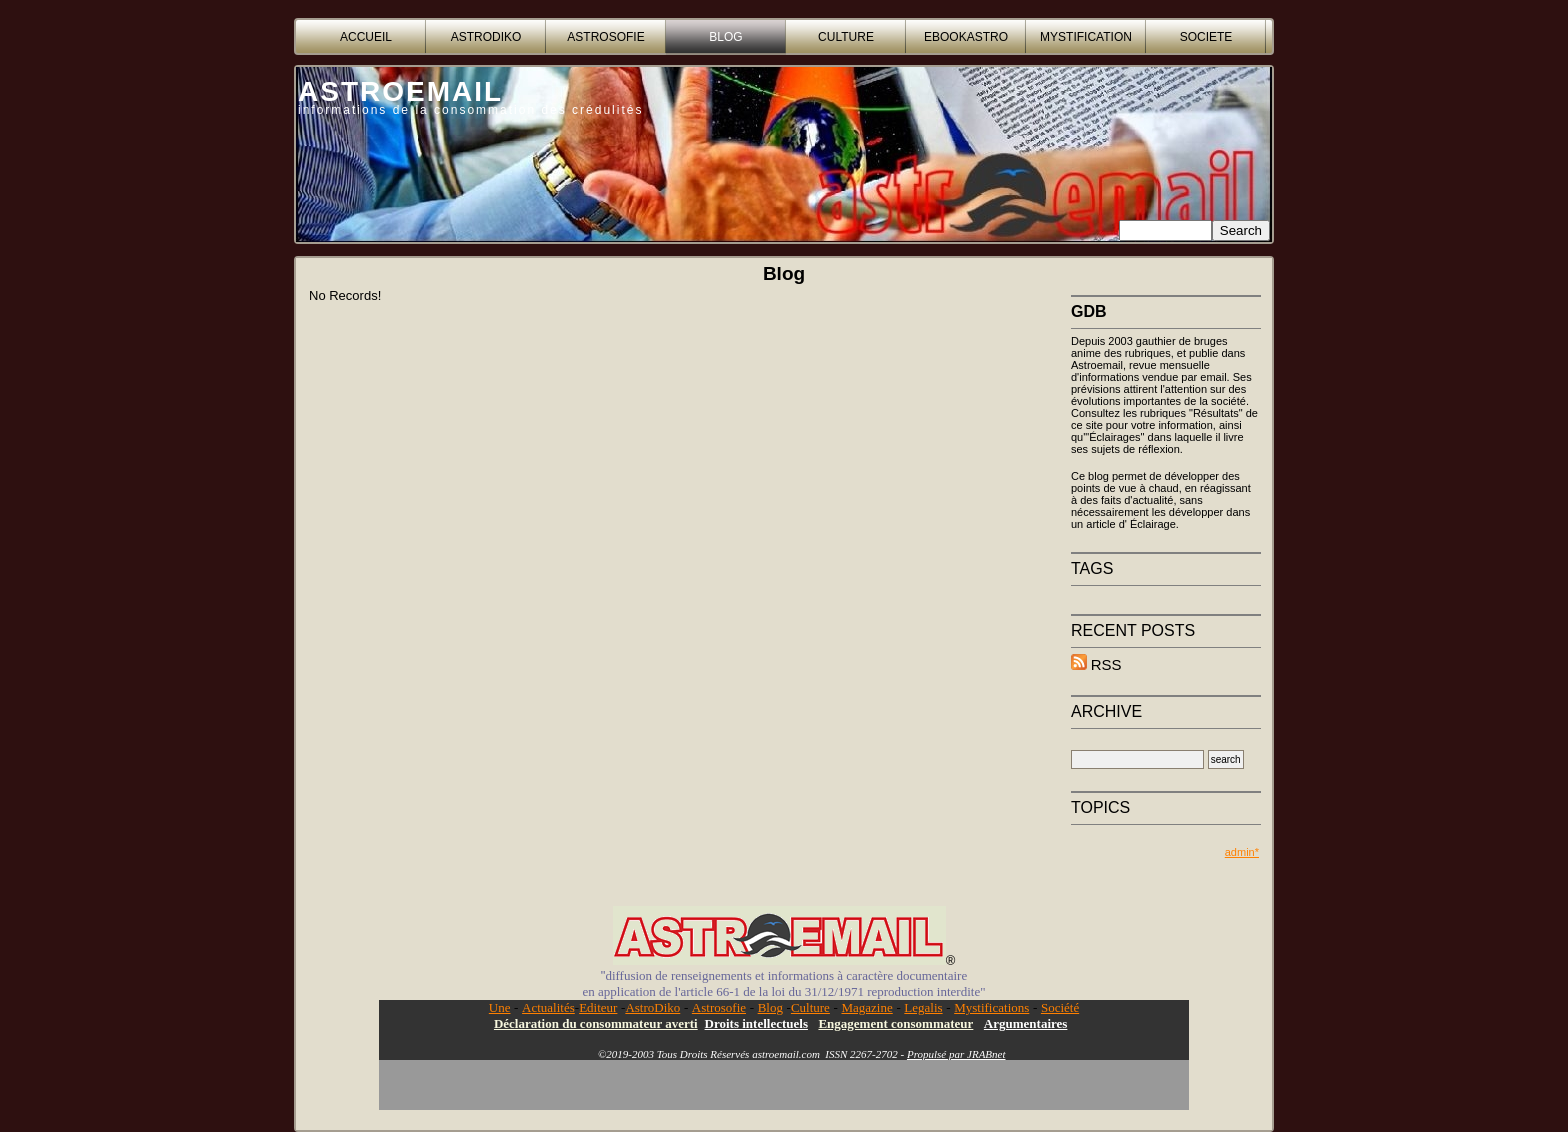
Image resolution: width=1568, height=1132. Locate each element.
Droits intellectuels (756, 1023)
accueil (366, 37)
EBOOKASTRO (966, 37)
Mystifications (991, 1007)
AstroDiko (652, 1007)
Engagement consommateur (895, 1023)
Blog (770, 1007)
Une (500, 1007)
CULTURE (846, 37)
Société (1060, 1007)
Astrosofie (719, 1007)
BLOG (725, 37)
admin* (1242, 852)
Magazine (866, 1007)
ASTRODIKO (486, 37)
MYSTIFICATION (1086, 37)
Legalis (923, 1007)
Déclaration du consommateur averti (596, 1023)
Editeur (598, 1007)
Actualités (548, 1007)
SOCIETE (1206, 37)
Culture (810, 1007)
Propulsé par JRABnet (956, 1054)
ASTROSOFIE (605, 37)
